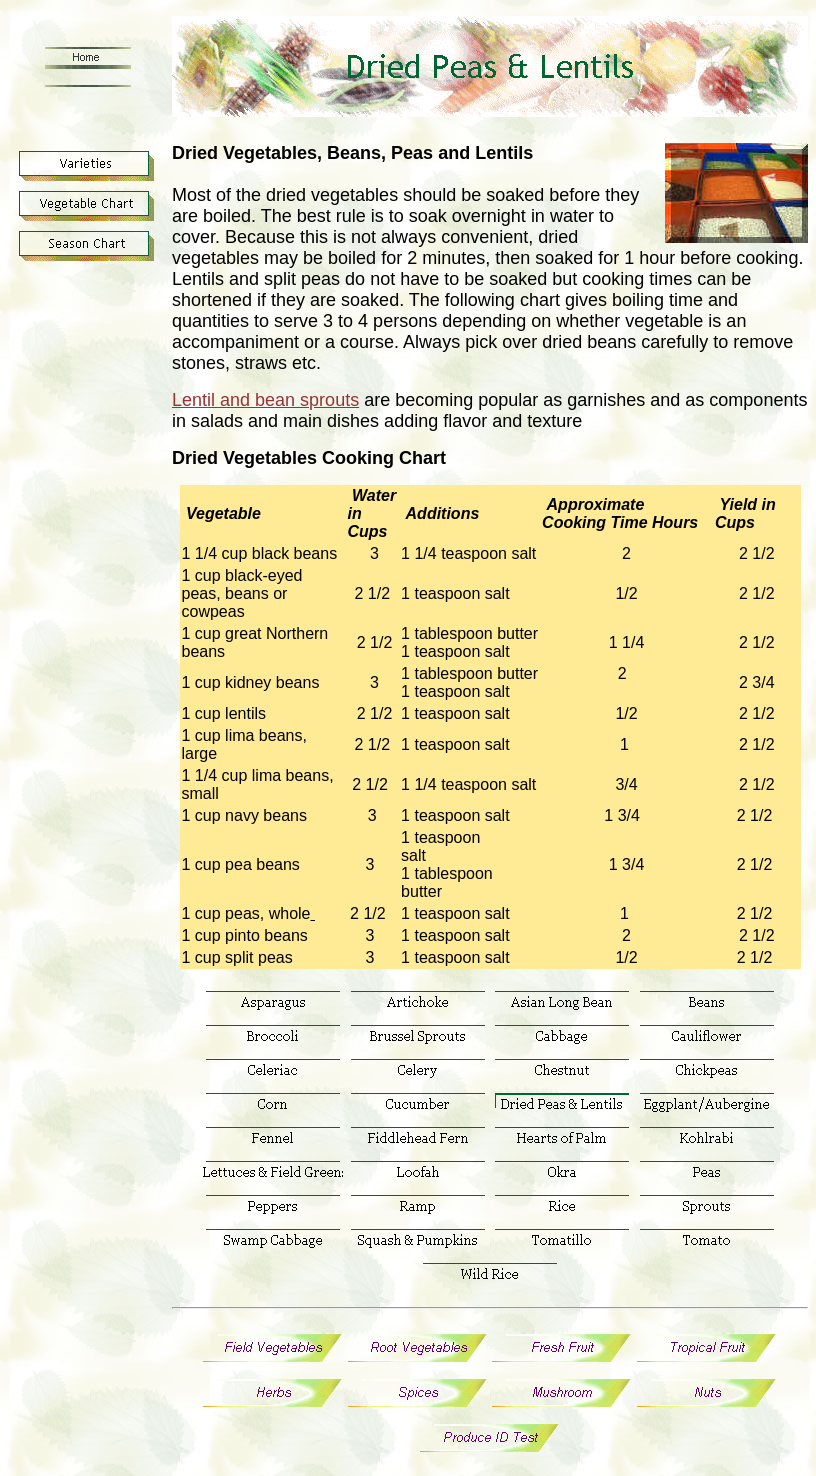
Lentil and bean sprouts (265, 400)
